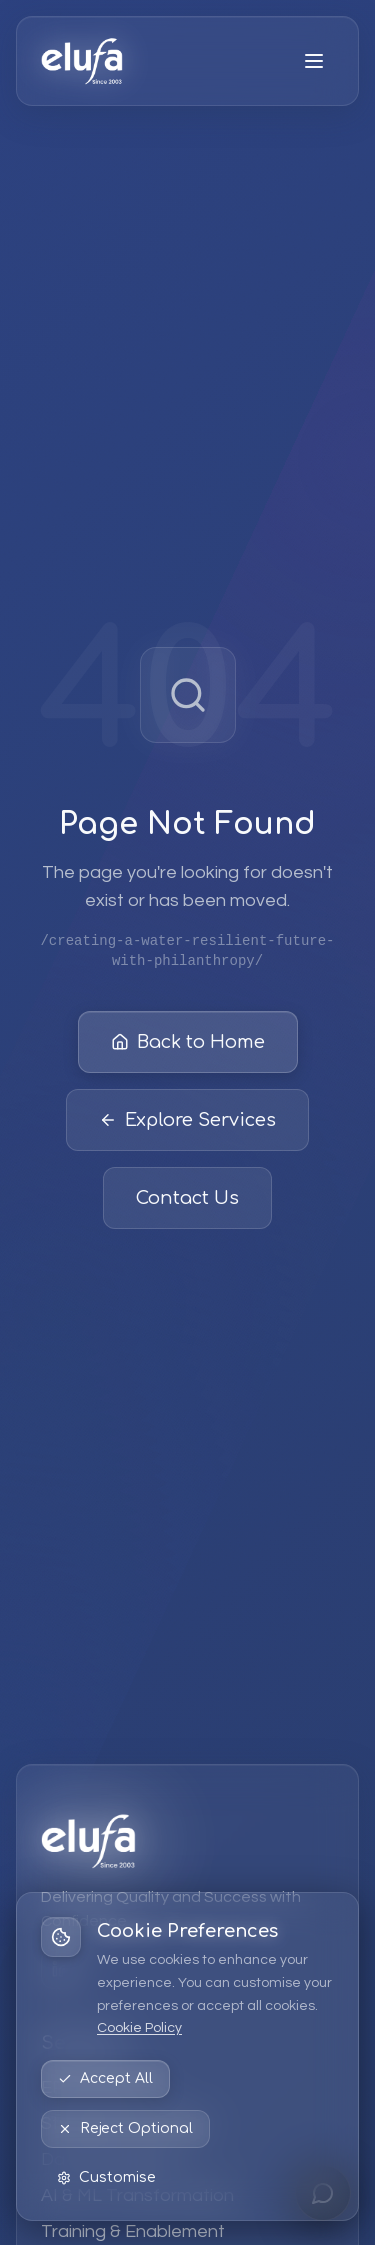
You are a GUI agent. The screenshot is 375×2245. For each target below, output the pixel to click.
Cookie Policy (139, 2028)
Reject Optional (125, 2128)
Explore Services (187, 1120)
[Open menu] (314, 61)
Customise (106, 2177)
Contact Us (187, 1198)
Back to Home (188, 1042)
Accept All (105, 2078)
